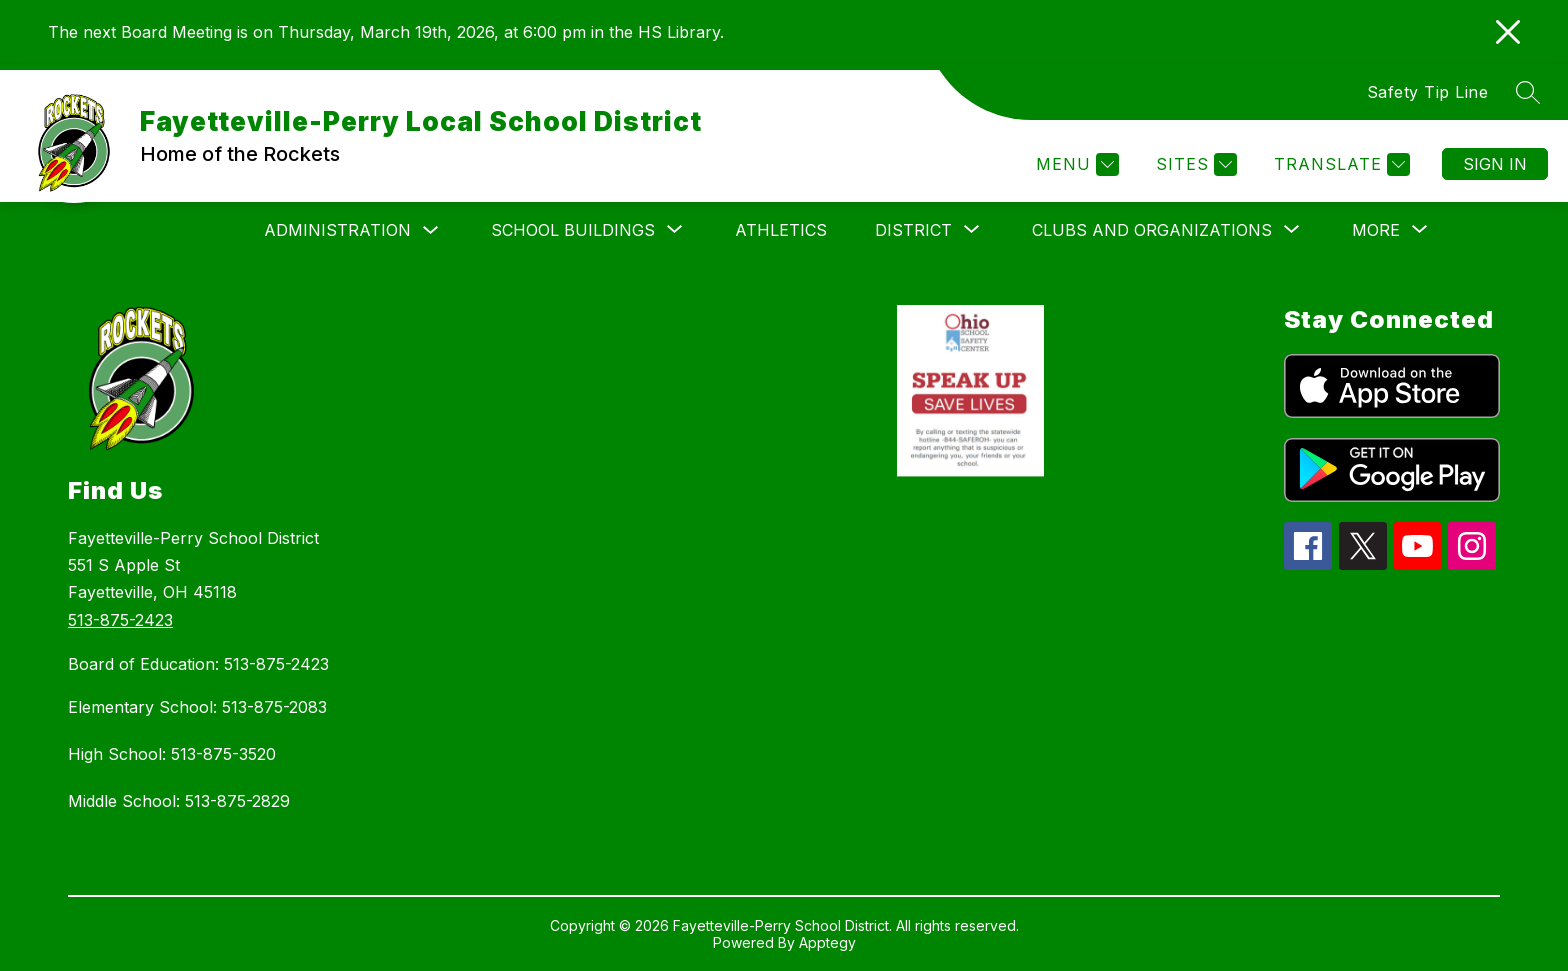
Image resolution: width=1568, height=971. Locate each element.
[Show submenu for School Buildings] (573, 230)
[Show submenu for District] (913, 230)
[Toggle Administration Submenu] (431, 230)
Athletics (781, 230)
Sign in (1495, 164)
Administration (337, 230)
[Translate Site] (1339, 164)
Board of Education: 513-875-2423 (198, 664)
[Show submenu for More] (1376, 230)
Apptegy (827, 942)
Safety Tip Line (1428, 92)
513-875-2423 (120, 620)
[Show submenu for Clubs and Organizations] (1152, 230)
